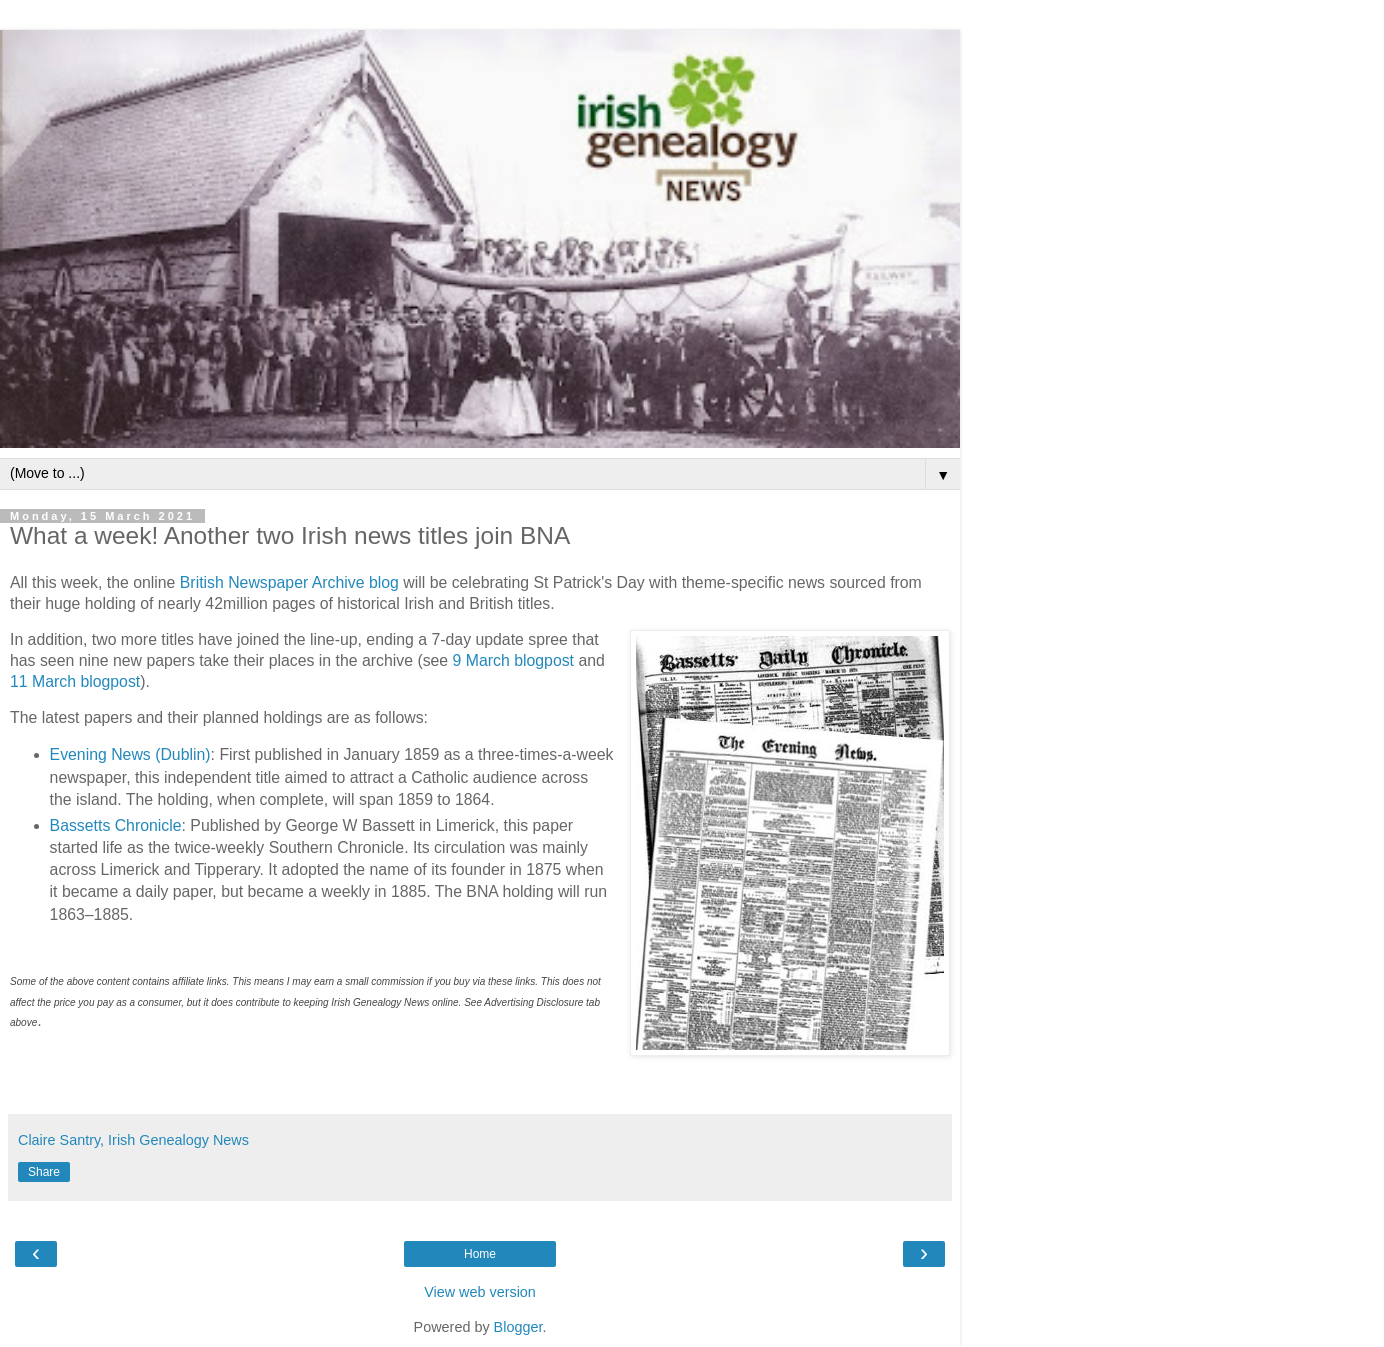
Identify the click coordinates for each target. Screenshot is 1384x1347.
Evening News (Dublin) (130, 754)
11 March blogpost (75, 681)
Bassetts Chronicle (116, 825)
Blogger (518, 1327)
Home (480, 1254)
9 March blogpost (513, 660)
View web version (480, 1292)
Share (44, 1172)
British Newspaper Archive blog (289, 582)
